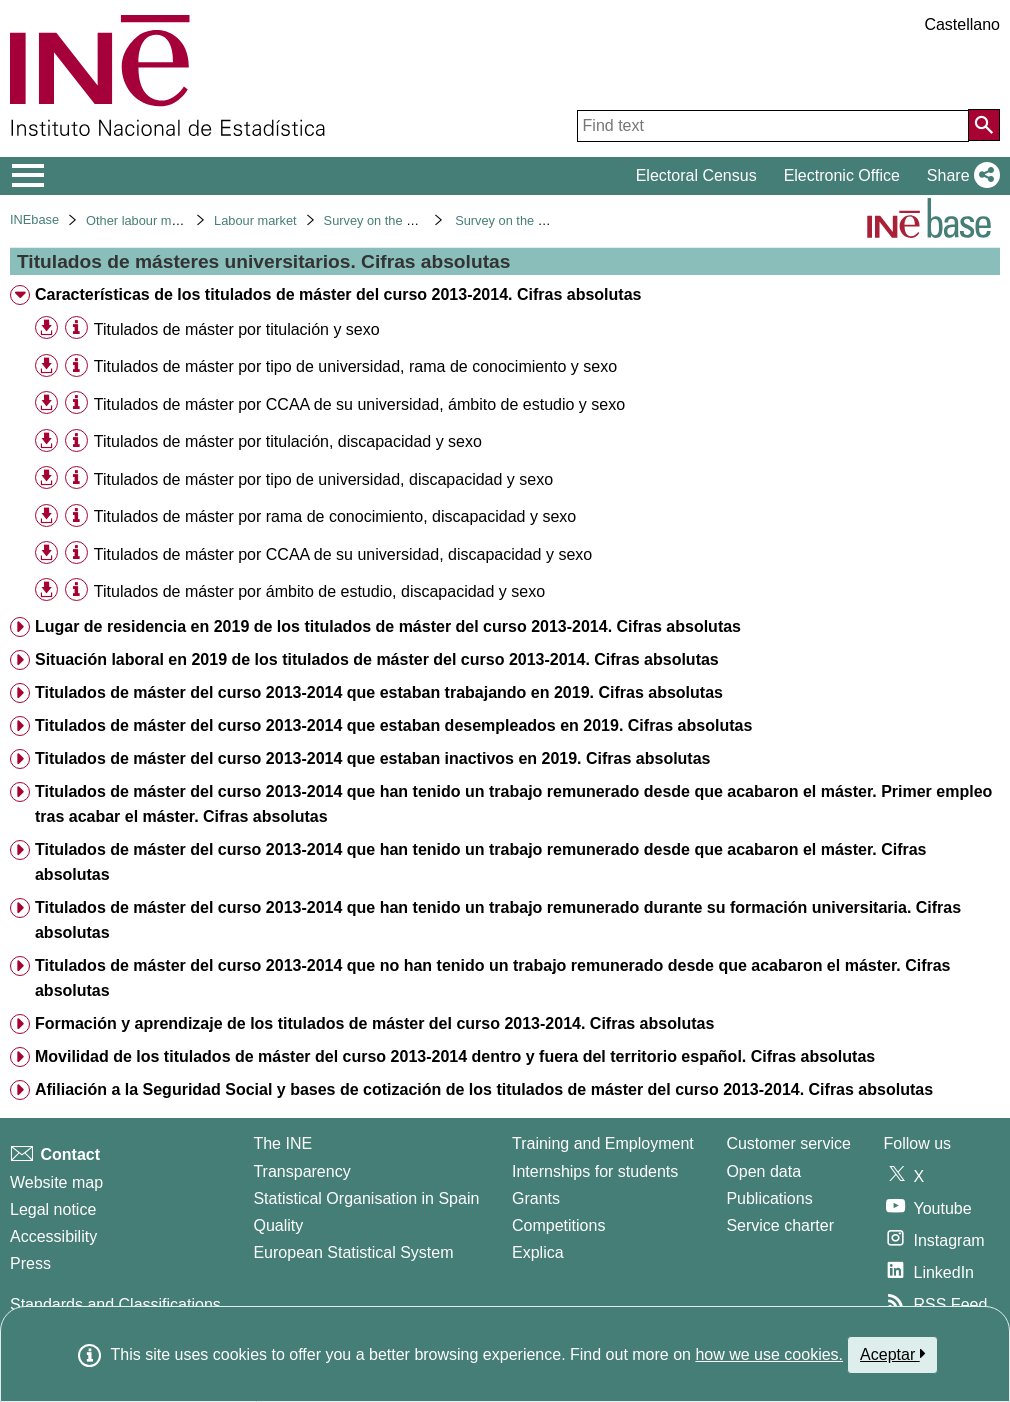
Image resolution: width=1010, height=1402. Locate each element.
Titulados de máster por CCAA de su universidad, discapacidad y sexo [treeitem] (343, 554)
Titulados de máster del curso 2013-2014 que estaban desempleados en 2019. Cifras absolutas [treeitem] (393, 725)
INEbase (34, 219)
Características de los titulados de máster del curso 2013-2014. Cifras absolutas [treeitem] (338, 294)
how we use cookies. (769, 1354)
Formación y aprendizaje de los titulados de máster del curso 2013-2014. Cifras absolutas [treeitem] (374, 1023)
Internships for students (595, 1171)
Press (30, 1263)
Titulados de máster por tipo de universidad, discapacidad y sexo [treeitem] (323, 479)
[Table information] (76, 328)
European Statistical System (353, 1252)
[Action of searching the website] (984, 125)
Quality (278, 1225)
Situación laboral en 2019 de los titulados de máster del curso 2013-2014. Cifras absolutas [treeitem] (377, 659)
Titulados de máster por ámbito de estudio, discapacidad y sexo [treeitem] (319, 591)
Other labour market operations (174, 220)
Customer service (788, 1143)
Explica (538, 1252)
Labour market (255, 220)
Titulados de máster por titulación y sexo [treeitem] (237, 329)
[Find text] (773, 126)
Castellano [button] (962, 24)
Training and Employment (603, 1143)
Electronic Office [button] (842, 175)
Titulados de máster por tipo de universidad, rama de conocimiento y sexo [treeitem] (355, 366)
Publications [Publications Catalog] (769, 1198)
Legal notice (53, 1209)
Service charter (780, 1225)
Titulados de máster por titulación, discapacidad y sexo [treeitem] (288, 441)
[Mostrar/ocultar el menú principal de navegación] (28, 176)
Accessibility (53, 1236)
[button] (959, 176)
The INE (282, 1143)
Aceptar (892, 1354)
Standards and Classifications (115, 1304)
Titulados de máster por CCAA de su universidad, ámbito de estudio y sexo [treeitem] (359, 404)
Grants (536, 1198)
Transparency (301, 1171)
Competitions (558, 1225)
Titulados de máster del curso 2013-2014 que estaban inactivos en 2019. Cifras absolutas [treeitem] (373, 758)
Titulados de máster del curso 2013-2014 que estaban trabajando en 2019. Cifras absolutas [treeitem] (379, 692)
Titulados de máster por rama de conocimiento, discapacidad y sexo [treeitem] (335, 516)
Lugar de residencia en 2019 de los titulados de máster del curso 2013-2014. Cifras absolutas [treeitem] (388, 626)
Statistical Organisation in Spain (366, 1198)
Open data (763, 1171)
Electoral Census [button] (696, 175)
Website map (56, 1182)
